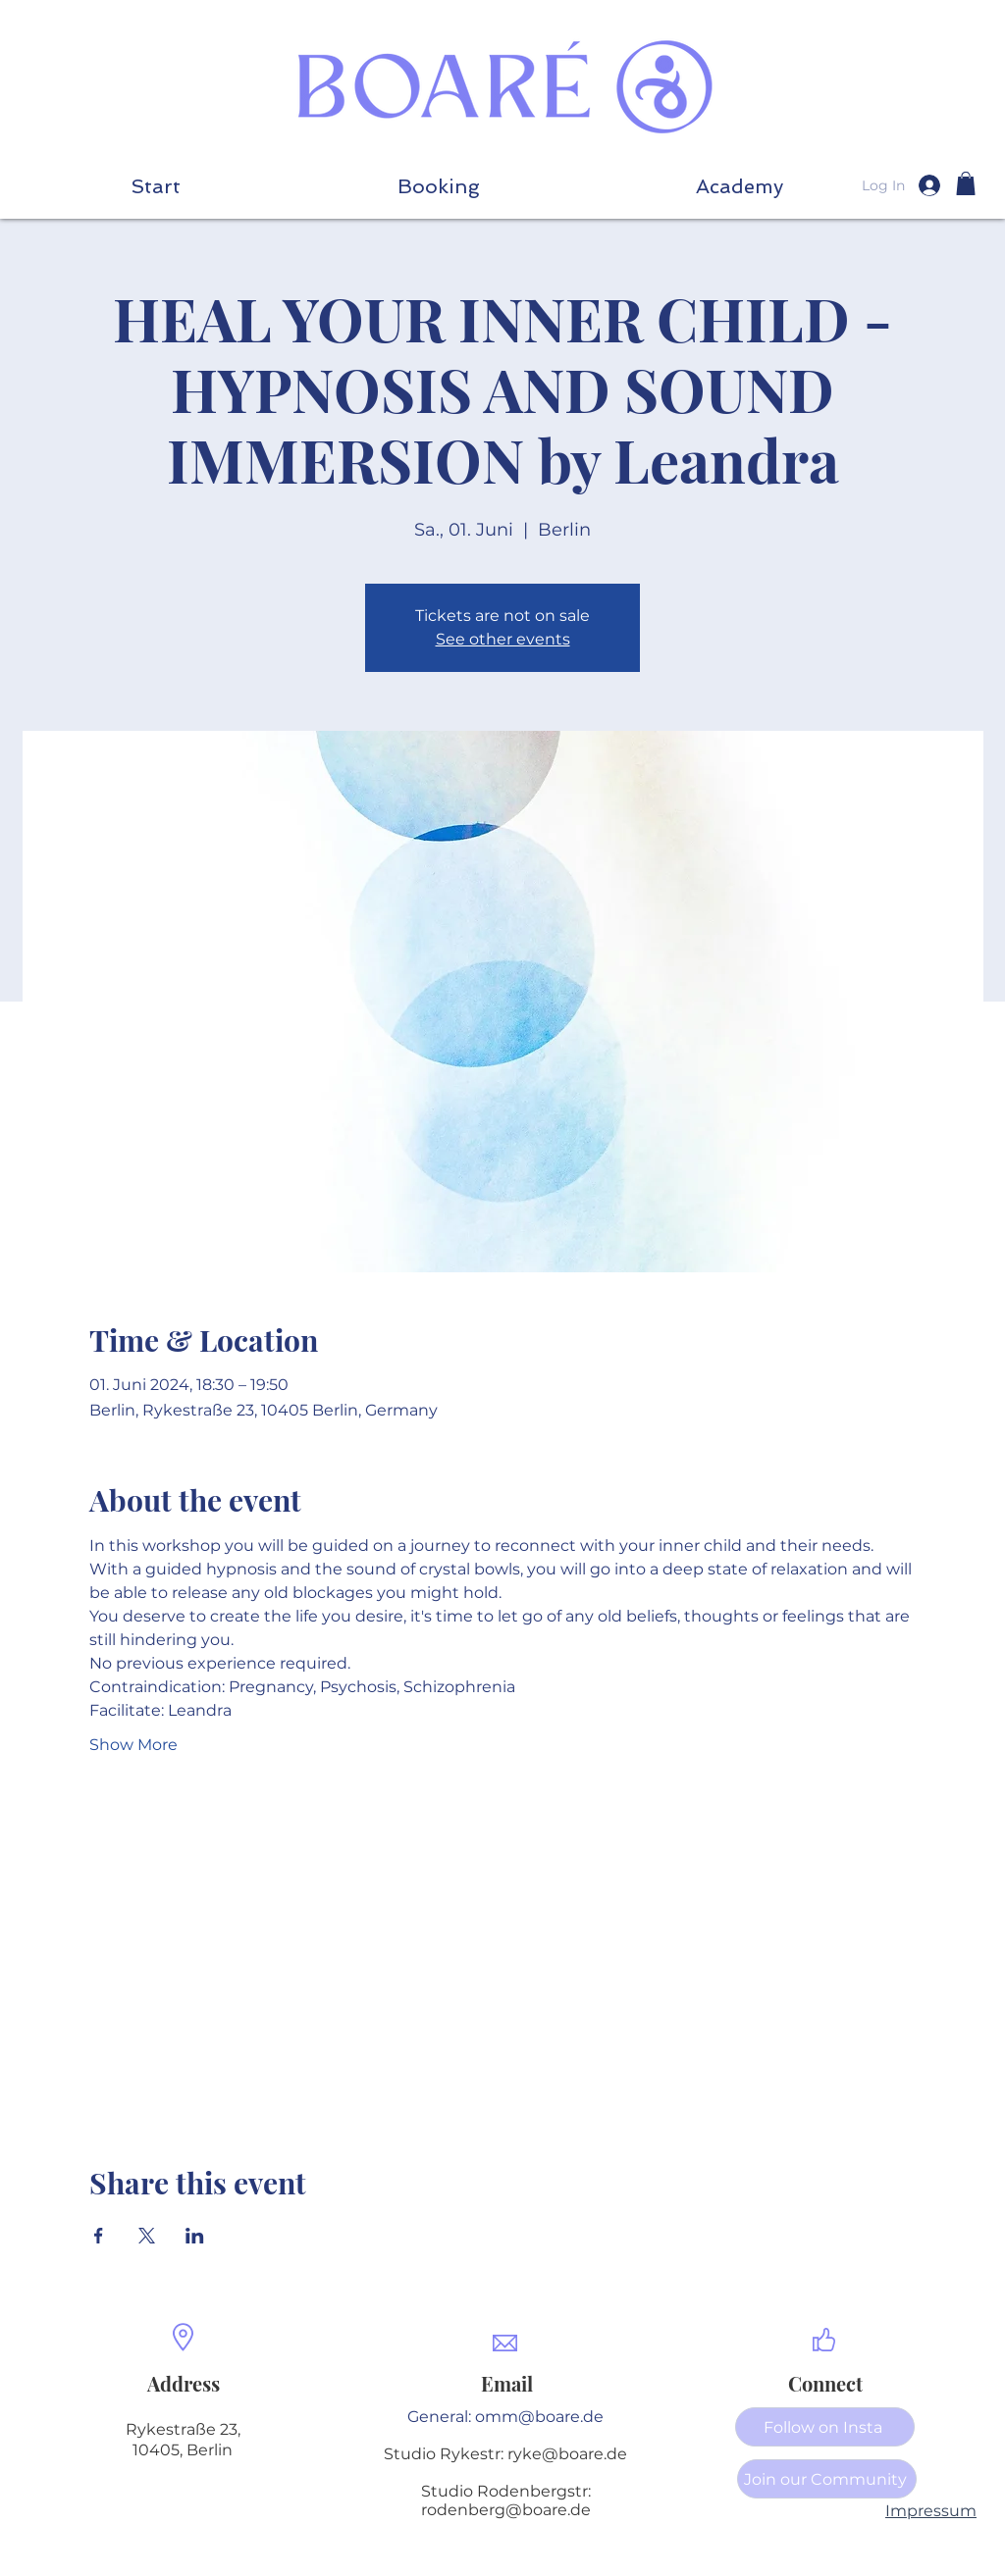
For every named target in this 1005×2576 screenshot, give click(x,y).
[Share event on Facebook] (98, 2235)
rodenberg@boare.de (506, 2509)
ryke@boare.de (567, 2454)
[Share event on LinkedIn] (194, 2235)
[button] (739, 185)
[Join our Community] (827, 2479)
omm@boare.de (539, 2416)
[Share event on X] (146, 2235)
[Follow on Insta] (825, 2427)
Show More (133, 1744)
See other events (503, 639)
